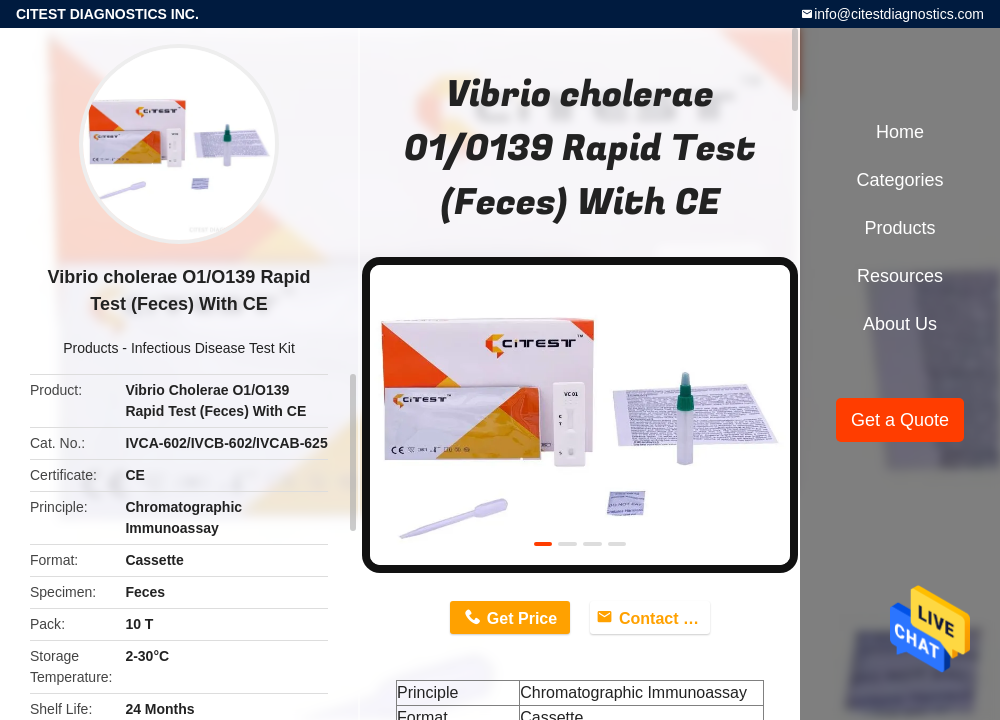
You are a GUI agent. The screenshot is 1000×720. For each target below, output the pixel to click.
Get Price (522, 618)
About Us (900, 324)
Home (900, 132)
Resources (900, 276)
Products (90, 348)
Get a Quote (900, 420)
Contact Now (664, 618)
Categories (899, 180)
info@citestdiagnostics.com (899, 14)
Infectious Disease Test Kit (213, 348)
